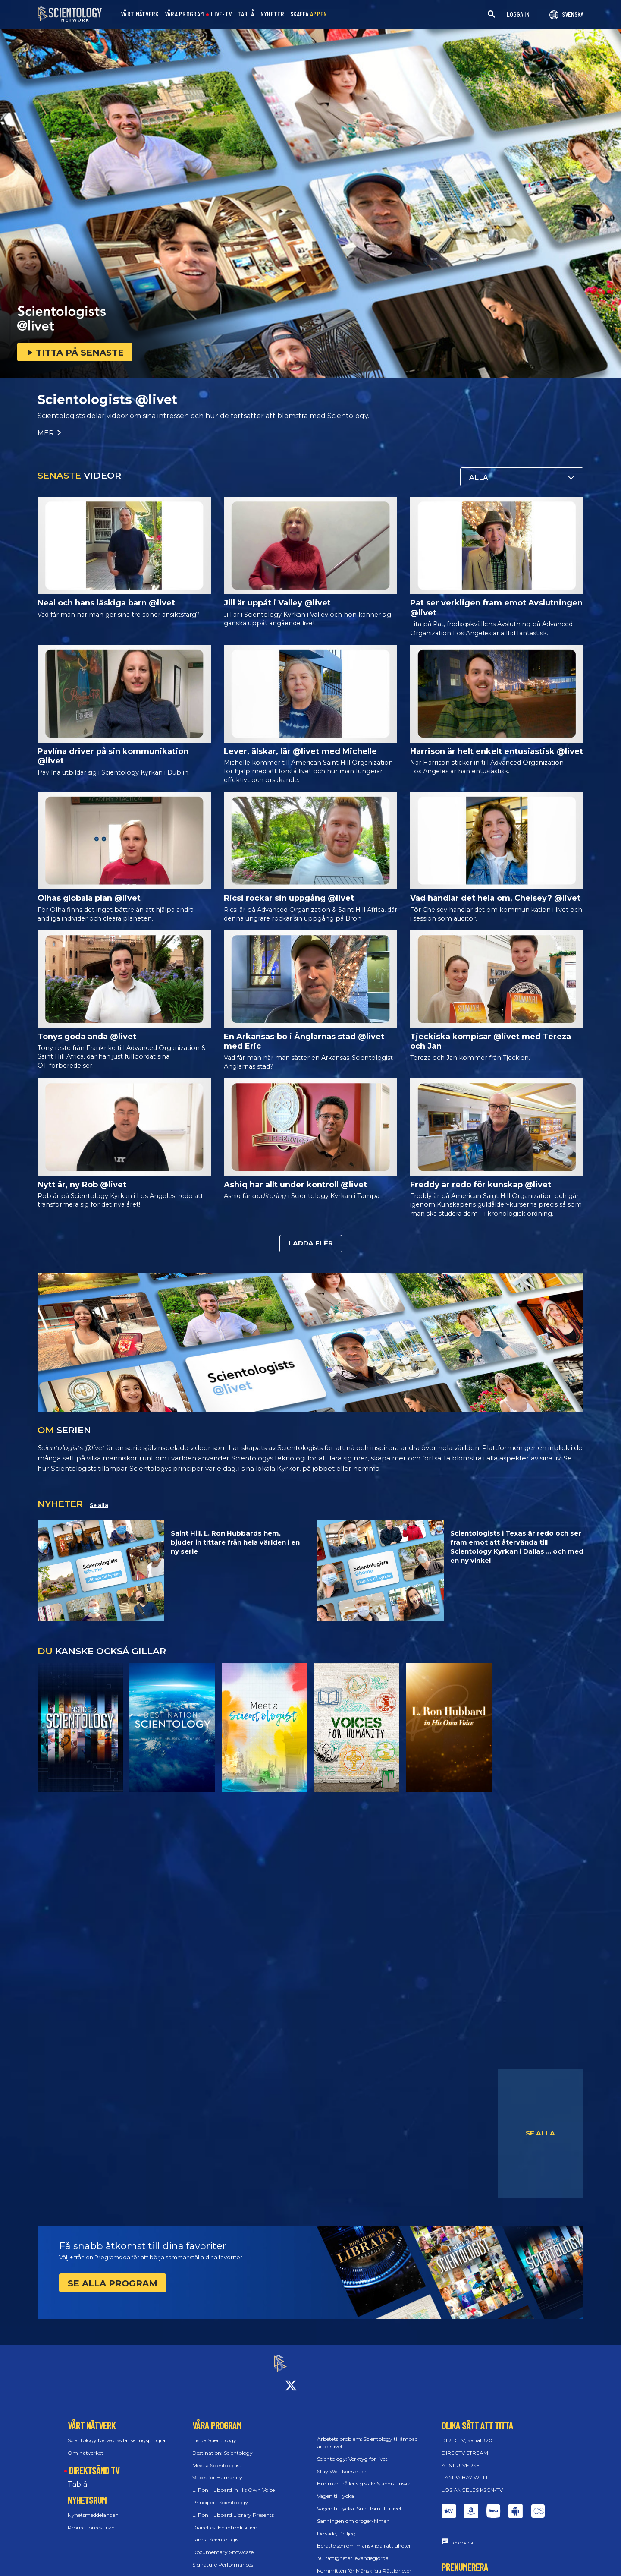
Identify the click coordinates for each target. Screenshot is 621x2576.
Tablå (77, 2477)
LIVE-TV (221, 14)
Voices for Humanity (217, 2470)
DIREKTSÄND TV (94, 2462)
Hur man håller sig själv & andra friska (364, 2476)
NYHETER (272, 14)
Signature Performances (222, 2557)
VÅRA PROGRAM (184, 14)
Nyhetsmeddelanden (93, 2507)
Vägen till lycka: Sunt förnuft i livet (359, 2500)
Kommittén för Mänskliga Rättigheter (364, 2563)
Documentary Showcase (223, 2544)
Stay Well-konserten (342, 2463)
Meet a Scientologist (217, 2457)
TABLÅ (246, 14)
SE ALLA (540, 2133)
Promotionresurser (91, 2519)
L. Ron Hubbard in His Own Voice (233, 2482)
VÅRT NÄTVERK (140, 14)
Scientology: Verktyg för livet (352, 2451)
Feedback (462, 2535)
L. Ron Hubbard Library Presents (233, 2507)
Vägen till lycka (335, 2488)
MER (50, 433)
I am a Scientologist (216, 2532)
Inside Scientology (214, 2432)
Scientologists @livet (217, 2569)
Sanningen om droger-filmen (353, 2513)
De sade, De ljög (336, 2525)
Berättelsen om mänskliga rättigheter (364, 2538)
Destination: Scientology (222, 2445)
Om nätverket (86, 2445)
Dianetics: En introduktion (224, 2519)
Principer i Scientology (220, 2494)
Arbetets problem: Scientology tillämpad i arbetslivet (368, 2435)
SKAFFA (308, 14)
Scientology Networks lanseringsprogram (119, 2432)
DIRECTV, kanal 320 (467, 2432)
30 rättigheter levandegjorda (353, 2551)
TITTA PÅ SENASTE (75, 352)
